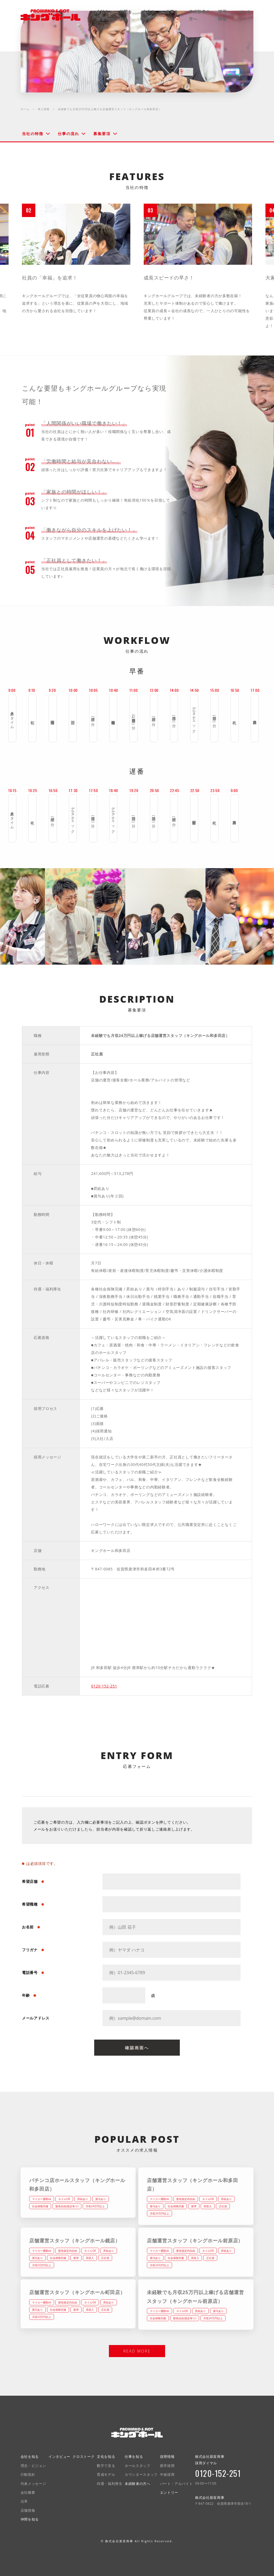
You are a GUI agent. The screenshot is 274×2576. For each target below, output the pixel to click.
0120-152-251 (104, 1686)
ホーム (25, 109)
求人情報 (44, 109)
